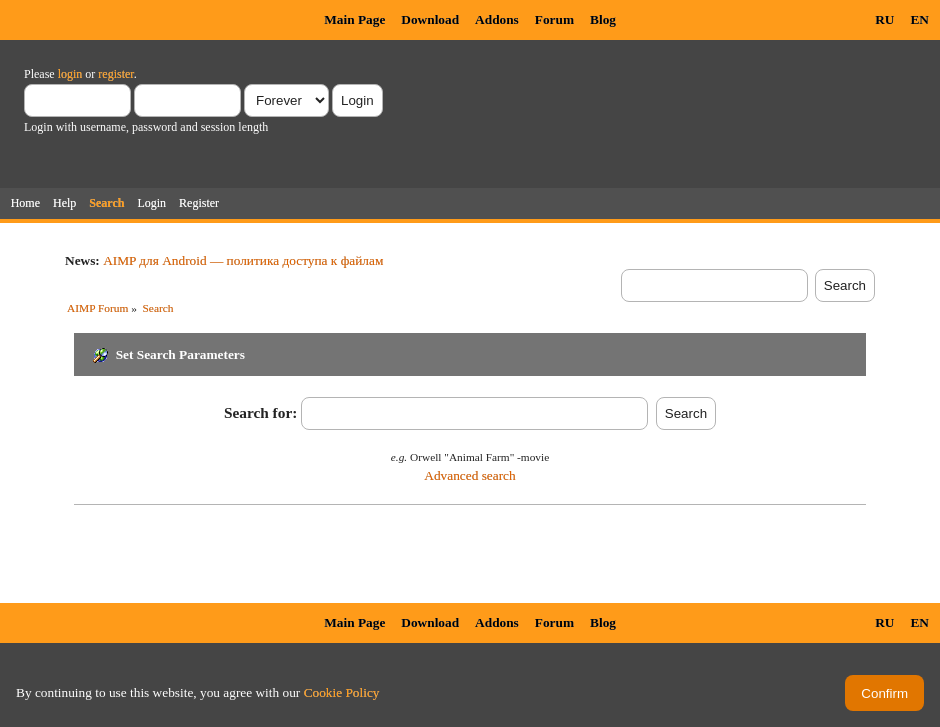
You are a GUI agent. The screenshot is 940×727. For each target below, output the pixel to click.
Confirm (884, 693)
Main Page (354, 19)
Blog (603, 19)
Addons (497, 19)
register (115, 74)
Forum (554, 19)
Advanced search (469, 475)
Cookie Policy (342, 692)
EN (919, 19)
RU (884, 19)
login (70, 74)
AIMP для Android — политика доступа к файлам (243, 260)
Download (430, 19)
